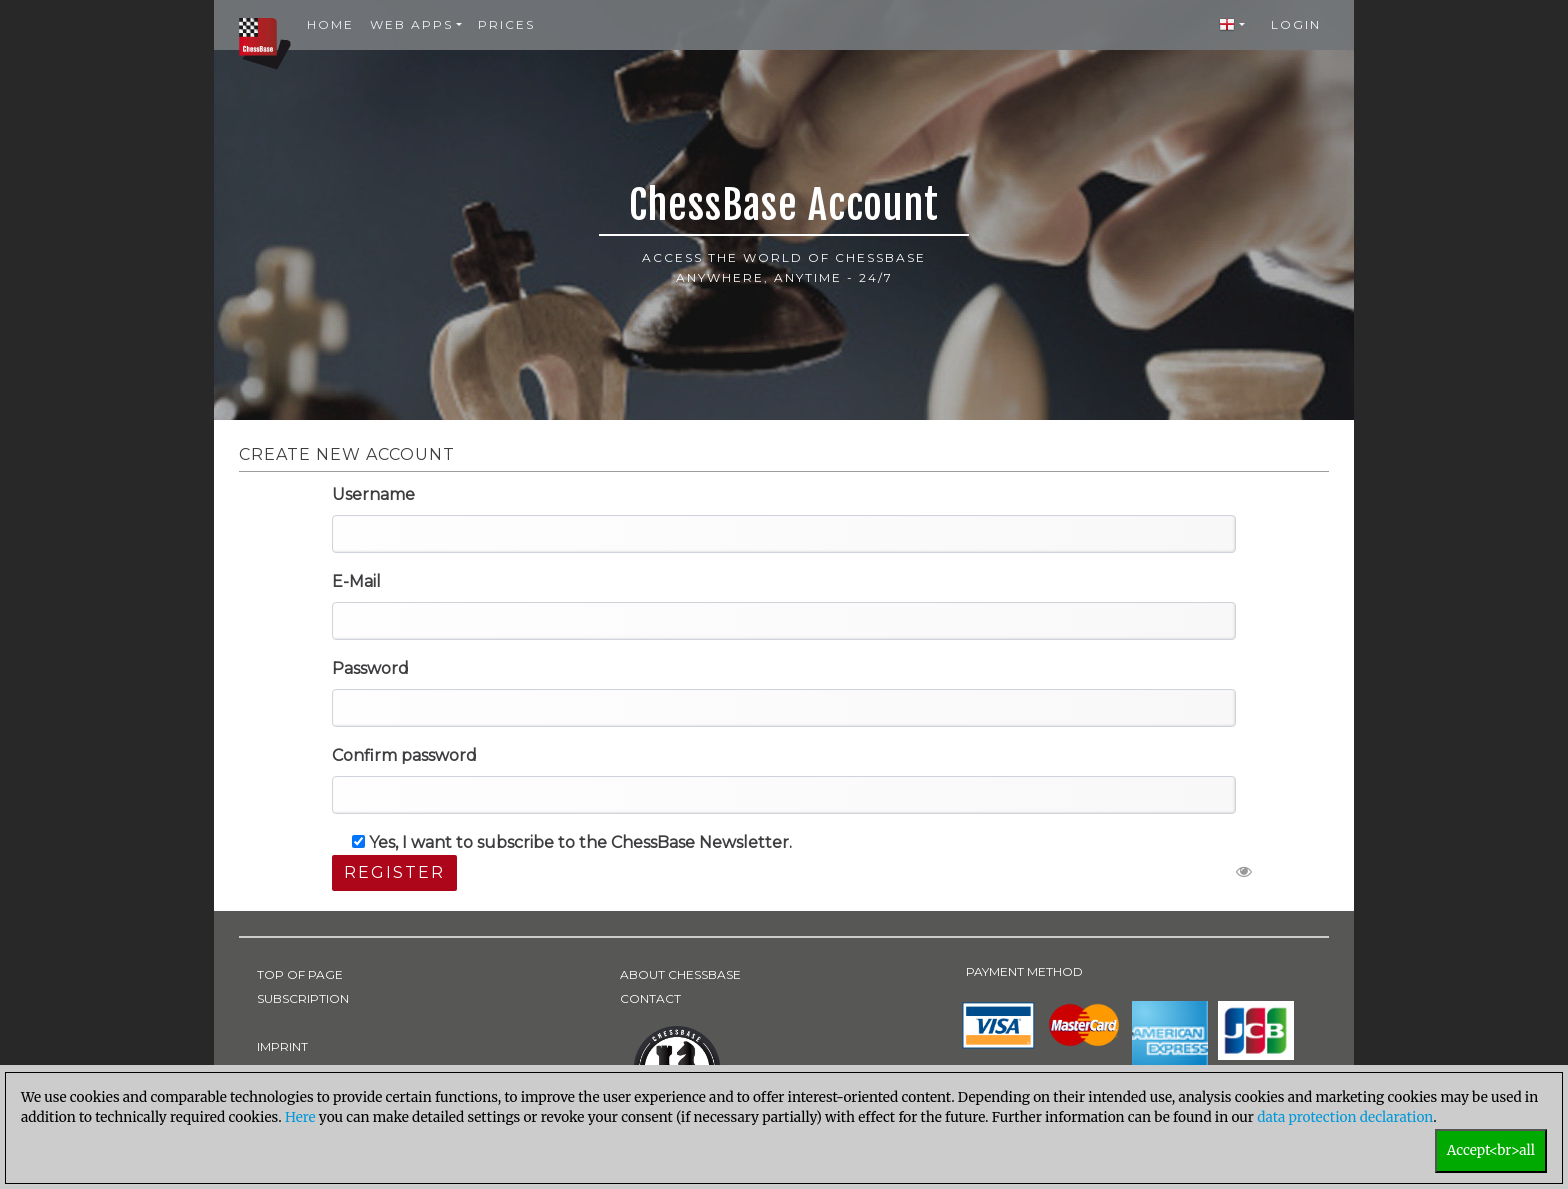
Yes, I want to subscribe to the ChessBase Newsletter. (572, 842)
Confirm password (404, 755)
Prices (506, 24)
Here (300, 1117)
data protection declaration (1345, 1117)
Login (1296, 24)
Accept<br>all (1491, 1150)
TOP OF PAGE (300, 974)
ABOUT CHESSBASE (680, 974)
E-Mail (356, 581)
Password (370, 668)
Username (373, 494)
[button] (1232, 25)
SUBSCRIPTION (303, 998)
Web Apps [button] (411, 24)
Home (330, 24)
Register (394, 872)
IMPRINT (282, 1046)
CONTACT (650, 998)
